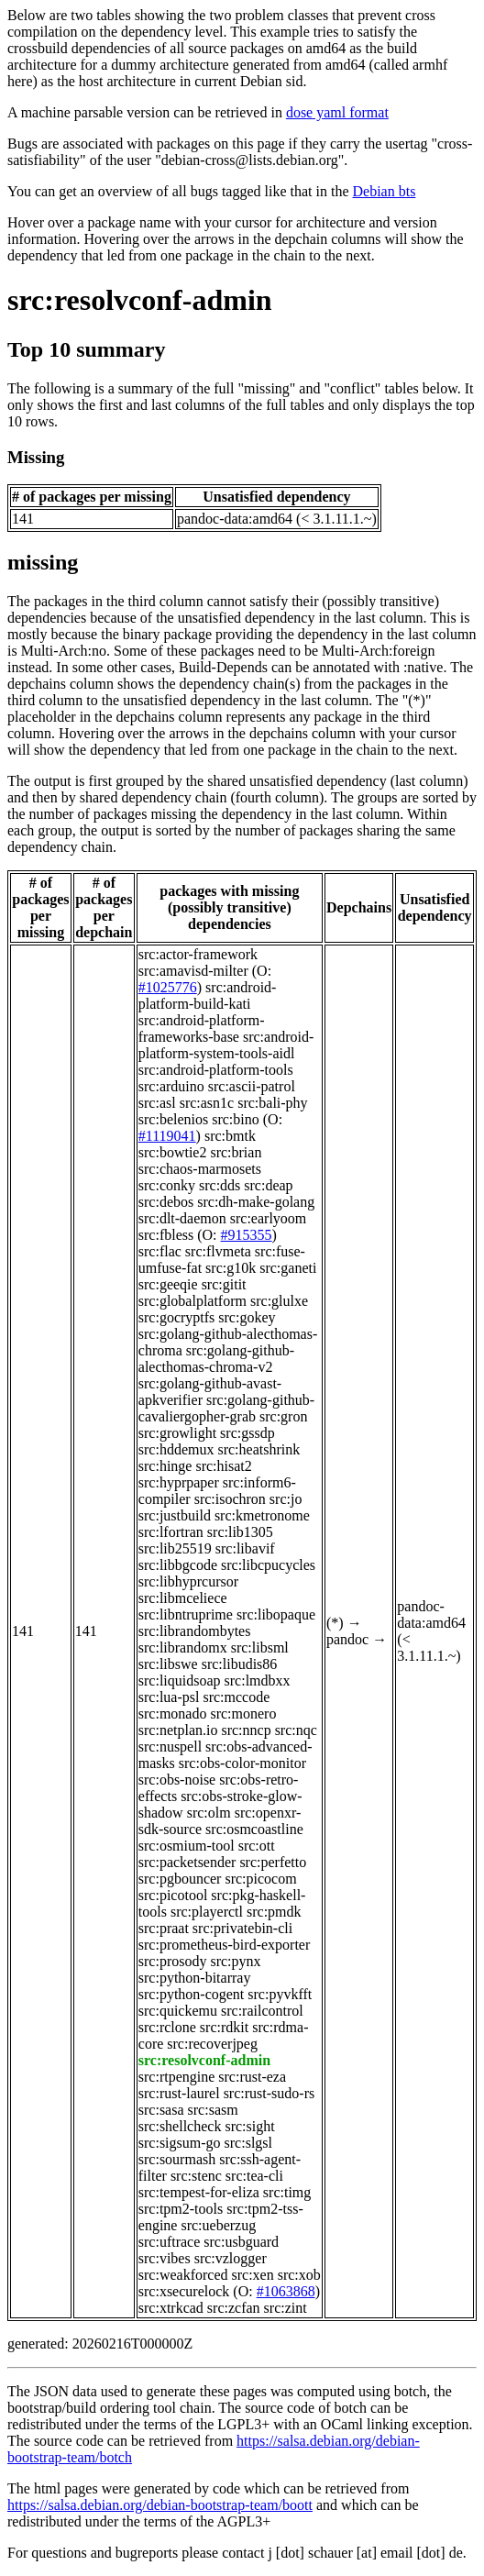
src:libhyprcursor (188, 1581)
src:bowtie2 (172, 1152)
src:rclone (167, 2027)
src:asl (157, 1103)
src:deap (268, 1185)
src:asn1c (207, 1103)
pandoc (347, 1639)
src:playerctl (206, 1911)
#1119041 (167, 1136)
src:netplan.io (178, 1730)
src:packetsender (187, 1862)
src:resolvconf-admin (139, 299)
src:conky (166, 1185)
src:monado (172, 1713)
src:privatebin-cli (242, 1928)
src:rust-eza (252, 2076)
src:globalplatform (192, 1301)
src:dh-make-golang (255, 1202)
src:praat (163, 1928)
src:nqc (296, 1730)
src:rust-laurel (179, 2093)
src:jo (286, 1499)
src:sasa (161, 2109)
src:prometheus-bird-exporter (224, 1944)
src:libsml (260, 1647)
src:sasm (213, 2109)
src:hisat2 (223, 1466)
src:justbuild (174, 1515)
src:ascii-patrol (251, 1086)
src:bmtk (230, 1136)
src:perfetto (272, 1862)
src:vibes (164, 2258)
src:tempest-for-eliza (198, 2192)
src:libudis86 (240, 1664)
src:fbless (165, 1235)
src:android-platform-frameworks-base (201, 1028)
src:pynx (235, 1961)
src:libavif (245, 1548)
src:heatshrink (258, 1449)
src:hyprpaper (178, 1482)
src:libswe (168, 1664)
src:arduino (171, 1086)
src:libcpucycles (268, 1565)
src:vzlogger (230, 2258)
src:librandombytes (194, 1631)
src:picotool (173, 1895)
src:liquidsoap (179, 1680)
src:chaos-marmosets (199, 1169)
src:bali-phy (272, 1103)
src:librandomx (182, 1647)
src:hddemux (176, 1449)
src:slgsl (248, 2142)
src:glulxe (279, 1301)
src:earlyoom (268, 1218)
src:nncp (245, 1730)
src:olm (209, 1812)
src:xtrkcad (171, 2308)
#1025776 (167, 987)
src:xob (299, 2275)
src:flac (160, 1251)
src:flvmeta (218, 1251)
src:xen (253, 2275)
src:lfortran (171, 1532)
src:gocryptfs (176, 1317)
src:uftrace (169, 2242)
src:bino (235, 1119)
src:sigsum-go (179, 2142)
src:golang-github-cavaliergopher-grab (226, 1408)
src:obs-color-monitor (242, 1763)
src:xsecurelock (184, 2291)
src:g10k (230, 1268)
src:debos (165, 1202)
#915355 (246, 1235)
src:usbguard (241, 2242)
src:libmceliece (182, 1598)
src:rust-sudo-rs (269, 2093)
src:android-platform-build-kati (207, 995)
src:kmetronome (262, 1515)
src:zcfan (233, 2308)
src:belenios (173, 1119)
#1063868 (286, 2291)
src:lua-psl (169, 1697)
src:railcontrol (262, 2010)
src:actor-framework (198, 954)
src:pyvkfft (280, 1994)
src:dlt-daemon (182, 1218)
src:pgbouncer (180, 1878)
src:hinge (165, 1466)
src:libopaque (275, 1614)
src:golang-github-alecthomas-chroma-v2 (216, 1359)
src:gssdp (247, 1433)
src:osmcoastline (254, 1829)
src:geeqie (168, 1284)
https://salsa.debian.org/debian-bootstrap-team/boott (160, 2505)
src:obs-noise (176, 1779)
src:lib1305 (240, 1532)
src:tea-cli (254, 2176)
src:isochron (230, 1499)
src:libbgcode (177, 1565)
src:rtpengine (176, 2076)
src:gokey (246, 1317)
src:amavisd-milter (193, 970)
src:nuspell (170, 1746)
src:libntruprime (185, 1614)
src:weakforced (183, 2275)
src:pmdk (274, 1911)
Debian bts (384, 191)
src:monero (243, 1713)
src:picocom (260, 1878)
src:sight (249, 2126)
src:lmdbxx (258, 1680)
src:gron (283, 1416)
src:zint (285, 2308)
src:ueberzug (218, 2225)
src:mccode (236, 1697)
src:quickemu (177, 2010)
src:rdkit (224, 2027)
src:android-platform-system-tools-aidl (226, 1045)
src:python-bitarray (194, 1977)
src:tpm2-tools (180, 2209)
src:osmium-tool (186, 1845)
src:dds (219, 1185)
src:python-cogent (191, 1994)
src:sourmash (176, 2159)
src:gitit (224, 1284)
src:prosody (172, 1961)
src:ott (256, 1845)
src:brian (235, 1152)
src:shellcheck (180, 2126)
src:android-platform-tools (215, 1070)
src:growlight (177, 1433)
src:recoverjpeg (212, 2043)
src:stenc (196, 2176)
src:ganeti (287, 1268)
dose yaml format (337, 112)
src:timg (287, 2192)
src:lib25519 (175, 1548)
